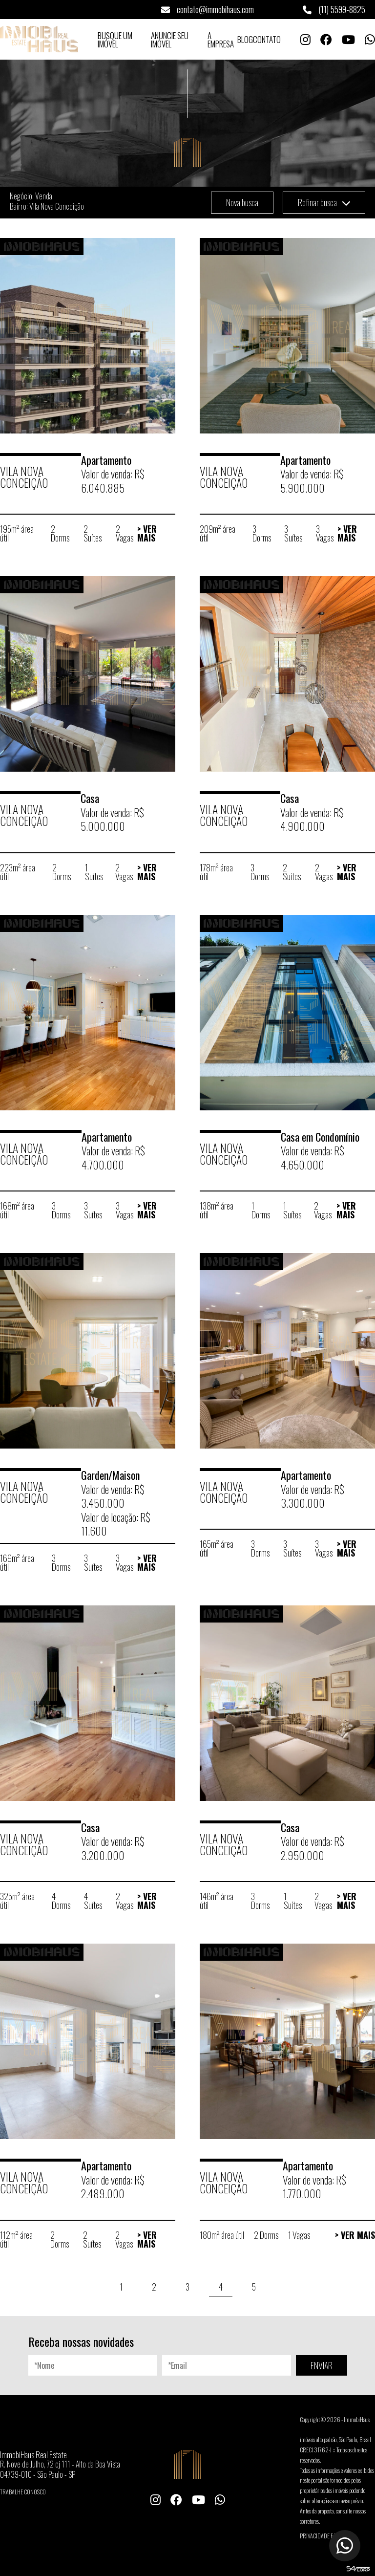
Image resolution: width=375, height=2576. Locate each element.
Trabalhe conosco (23, 2492)
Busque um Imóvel (115, 39)
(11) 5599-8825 (334, 9)
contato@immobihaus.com (207, 9)
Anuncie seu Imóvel (169, 39)
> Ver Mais (147, 533)
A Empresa (221, 39)
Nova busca (242, 202)
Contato (267, 39)
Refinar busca (324, 202)
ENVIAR (322, 2365)
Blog (245, 39)
